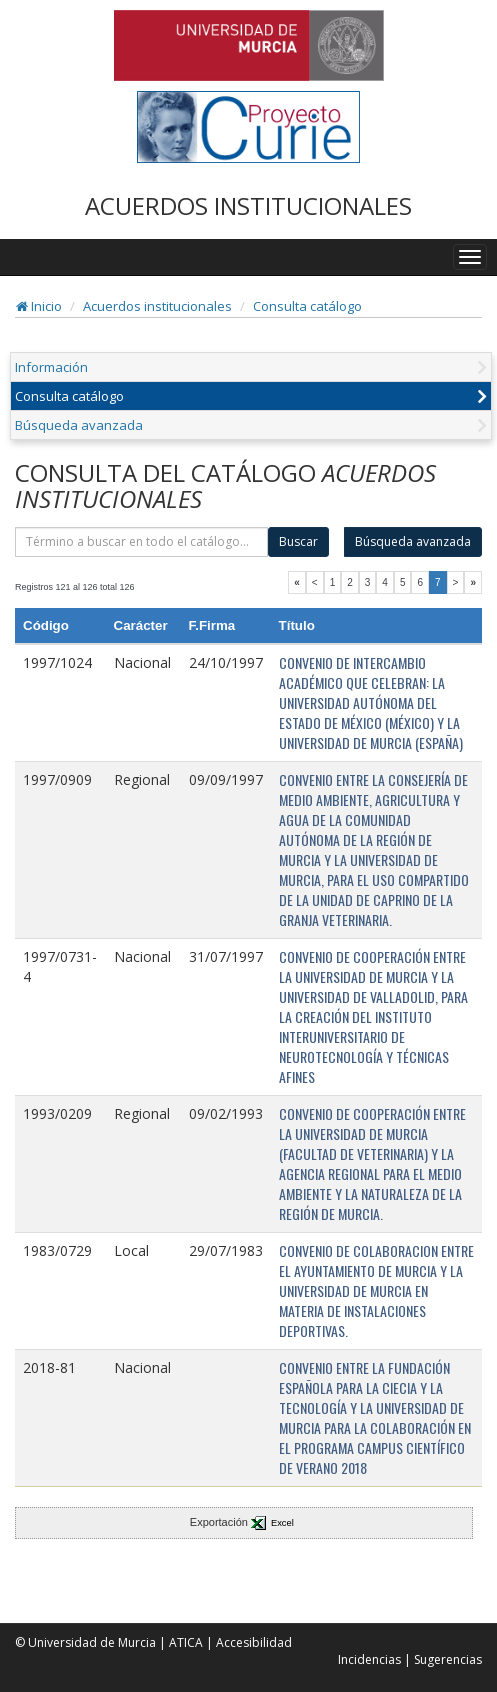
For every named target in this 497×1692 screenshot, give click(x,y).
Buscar (298, 541)
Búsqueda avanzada (79, 425)
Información (51, 367)
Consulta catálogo (307, 306)
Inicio (39, 306)
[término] (141, 542)
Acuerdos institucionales (157, 306)
